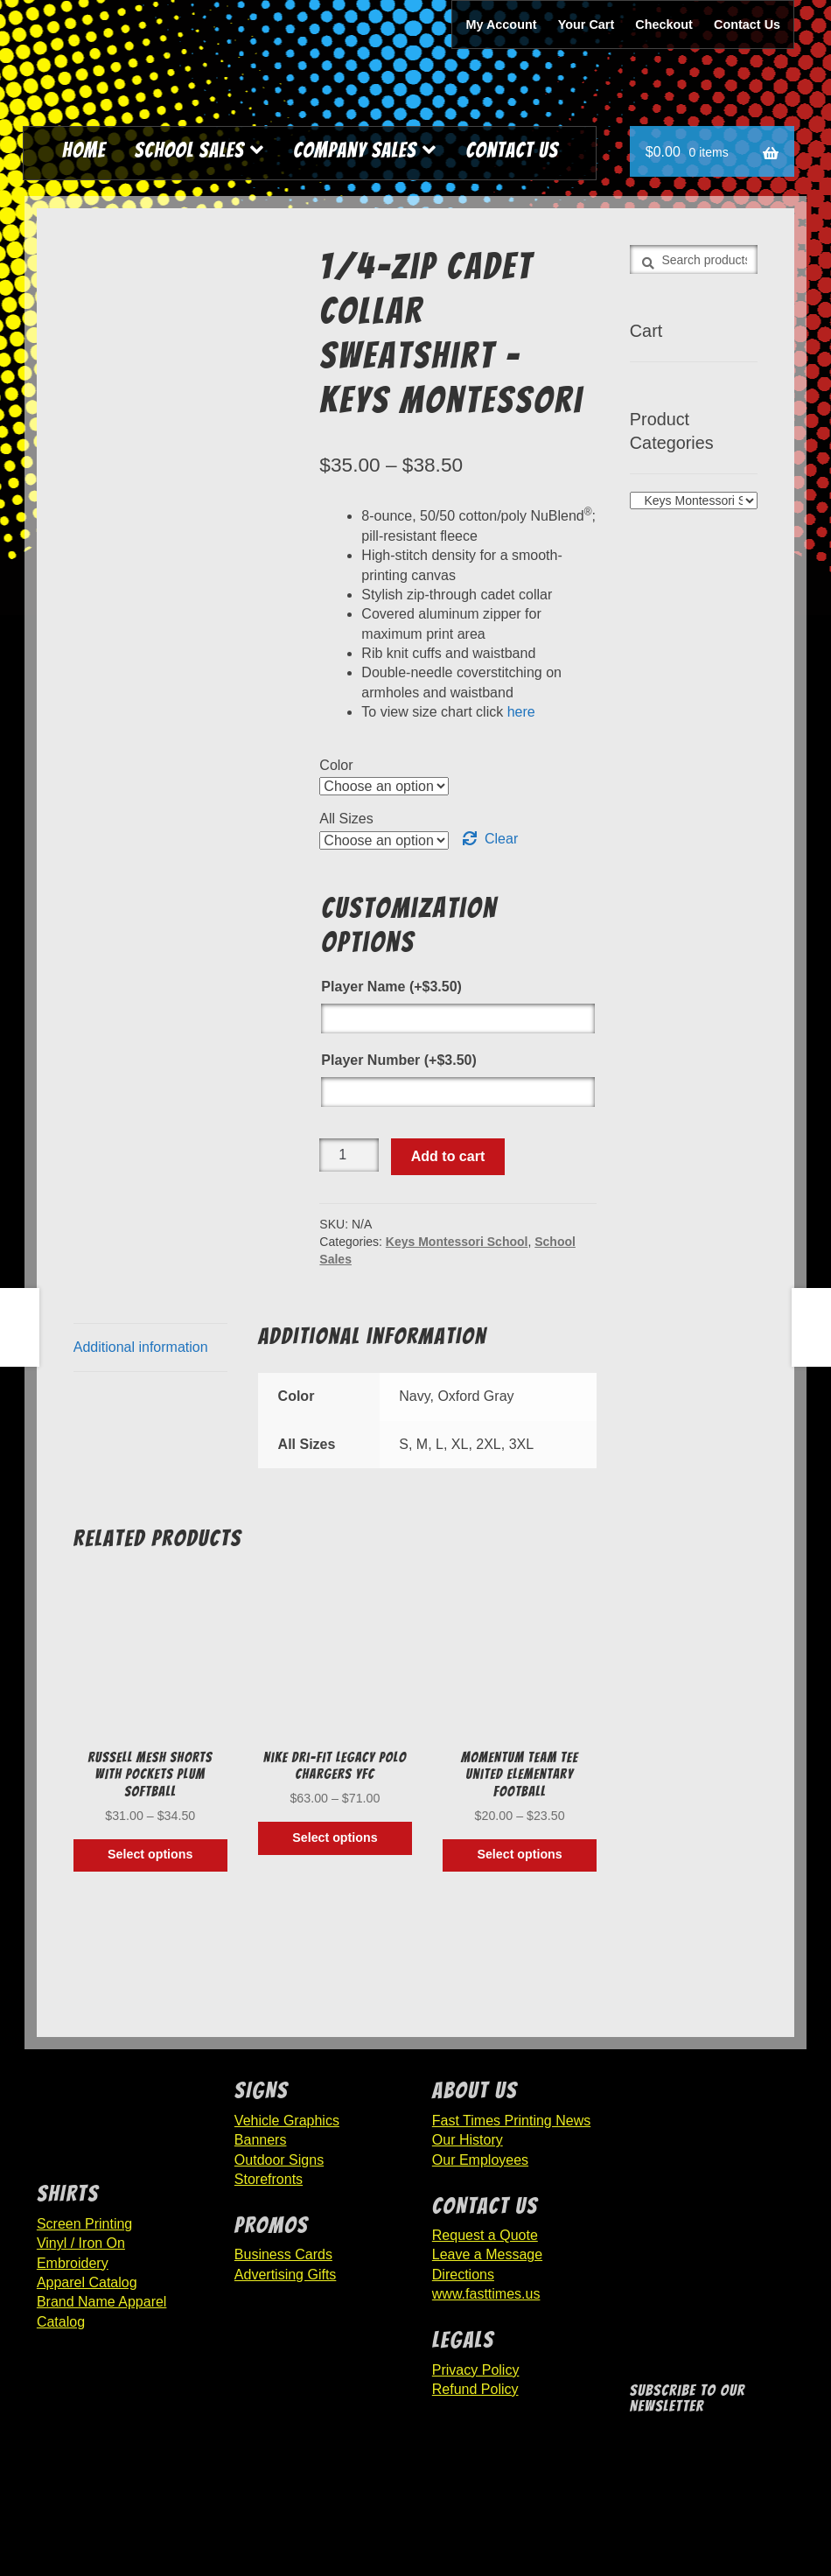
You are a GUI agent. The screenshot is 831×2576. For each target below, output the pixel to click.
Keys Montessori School (457, 1242)
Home (84, 150)
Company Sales (354, 150)
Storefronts (268, 2179)
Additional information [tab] (140, 1347)
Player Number (398, 1060)
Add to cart (448, 1156)
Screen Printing (84, 2223)
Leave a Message (487, 2254)
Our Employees (480, 2159)
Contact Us (747, 25)
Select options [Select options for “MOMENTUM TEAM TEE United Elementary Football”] (519, 1854)
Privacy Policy (476, 2369)
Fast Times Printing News (511, 2120)
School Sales (190, 150)
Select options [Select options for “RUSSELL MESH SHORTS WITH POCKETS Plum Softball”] (150, 1854)
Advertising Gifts (285, 2274)
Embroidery (72, 2263)
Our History (467, 2139)
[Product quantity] (349, 1155)
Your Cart (586, 25)
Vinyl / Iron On (81, 2243)
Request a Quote (485, 2235)
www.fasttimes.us (486, 2293)
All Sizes (346, 818)
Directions (463, 2274)
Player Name (391, 986)
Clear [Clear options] (501, 838)
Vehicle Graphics (286, 2120)
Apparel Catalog (87, 2282)
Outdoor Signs (279, 2159)
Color (336, 765)
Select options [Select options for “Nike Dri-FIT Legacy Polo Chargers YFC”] (334, 1837)
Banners (260, 2139)
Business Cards (283, 2254)
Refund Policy (475, 2389)
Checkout (664, 25)
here (521, 711)
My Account (501, 25)
